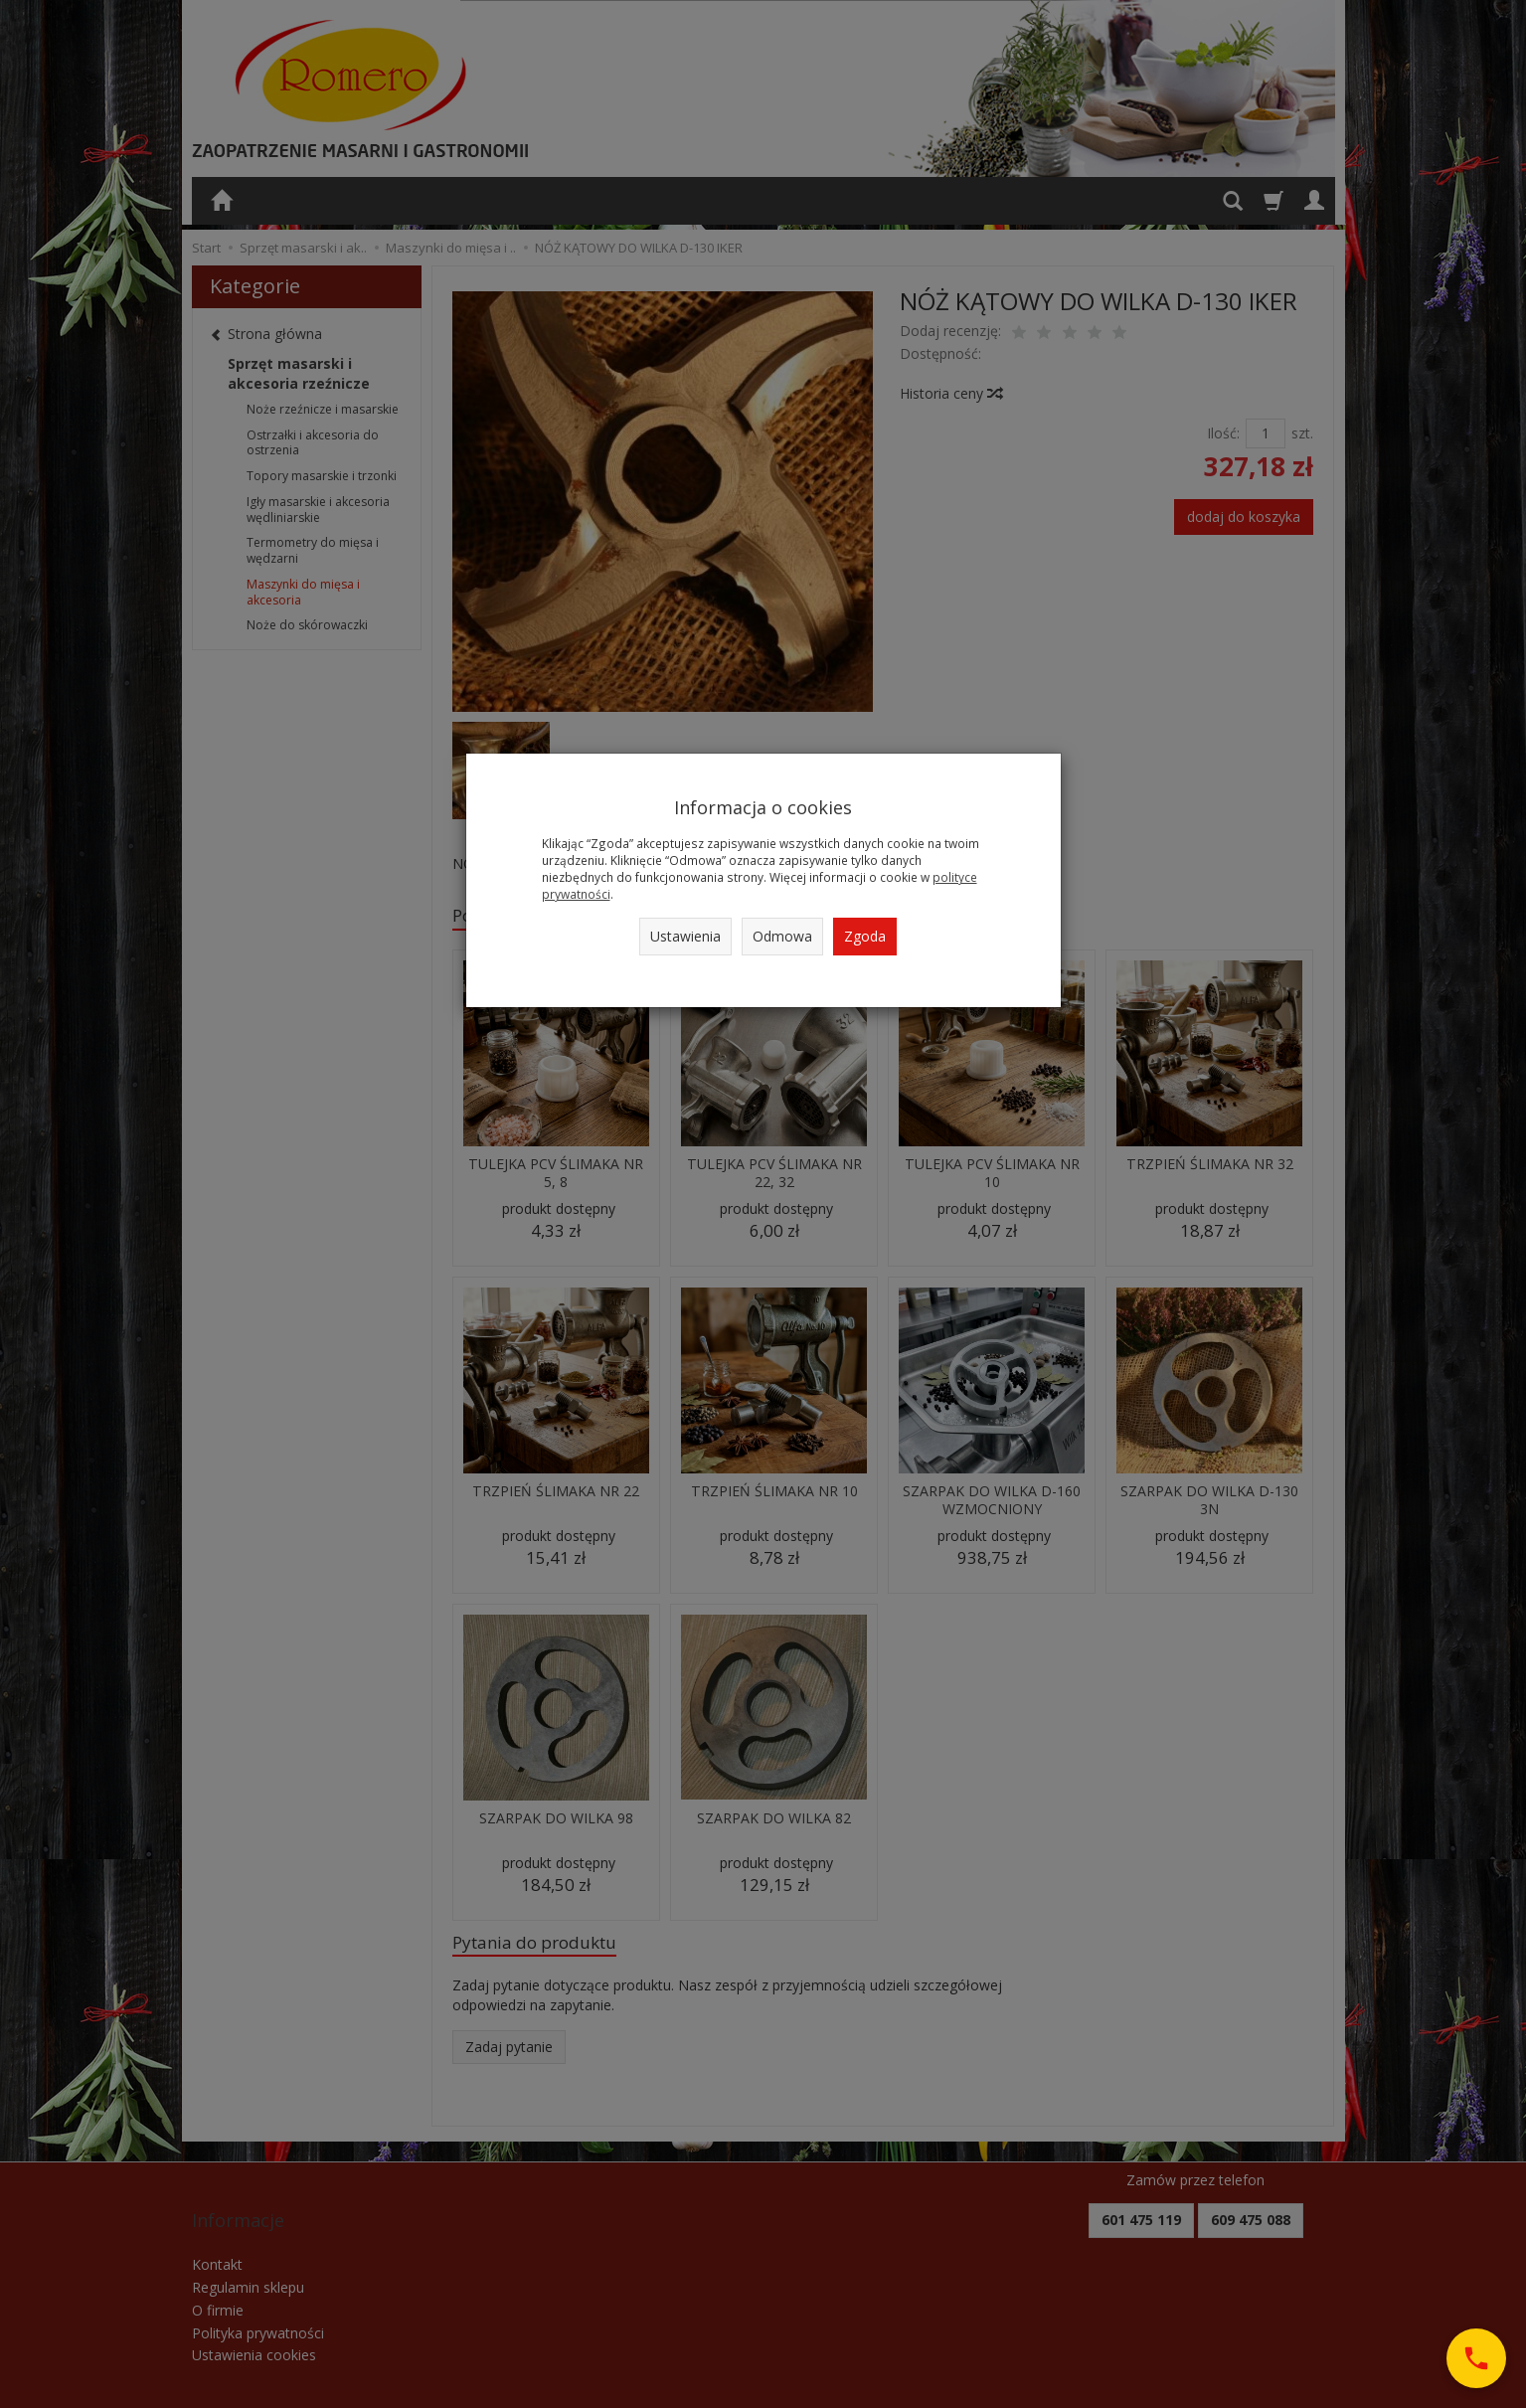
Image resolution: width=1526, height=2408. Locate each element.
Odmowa (782, 936)
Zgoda (865, 936)
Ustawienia (685, 936)
